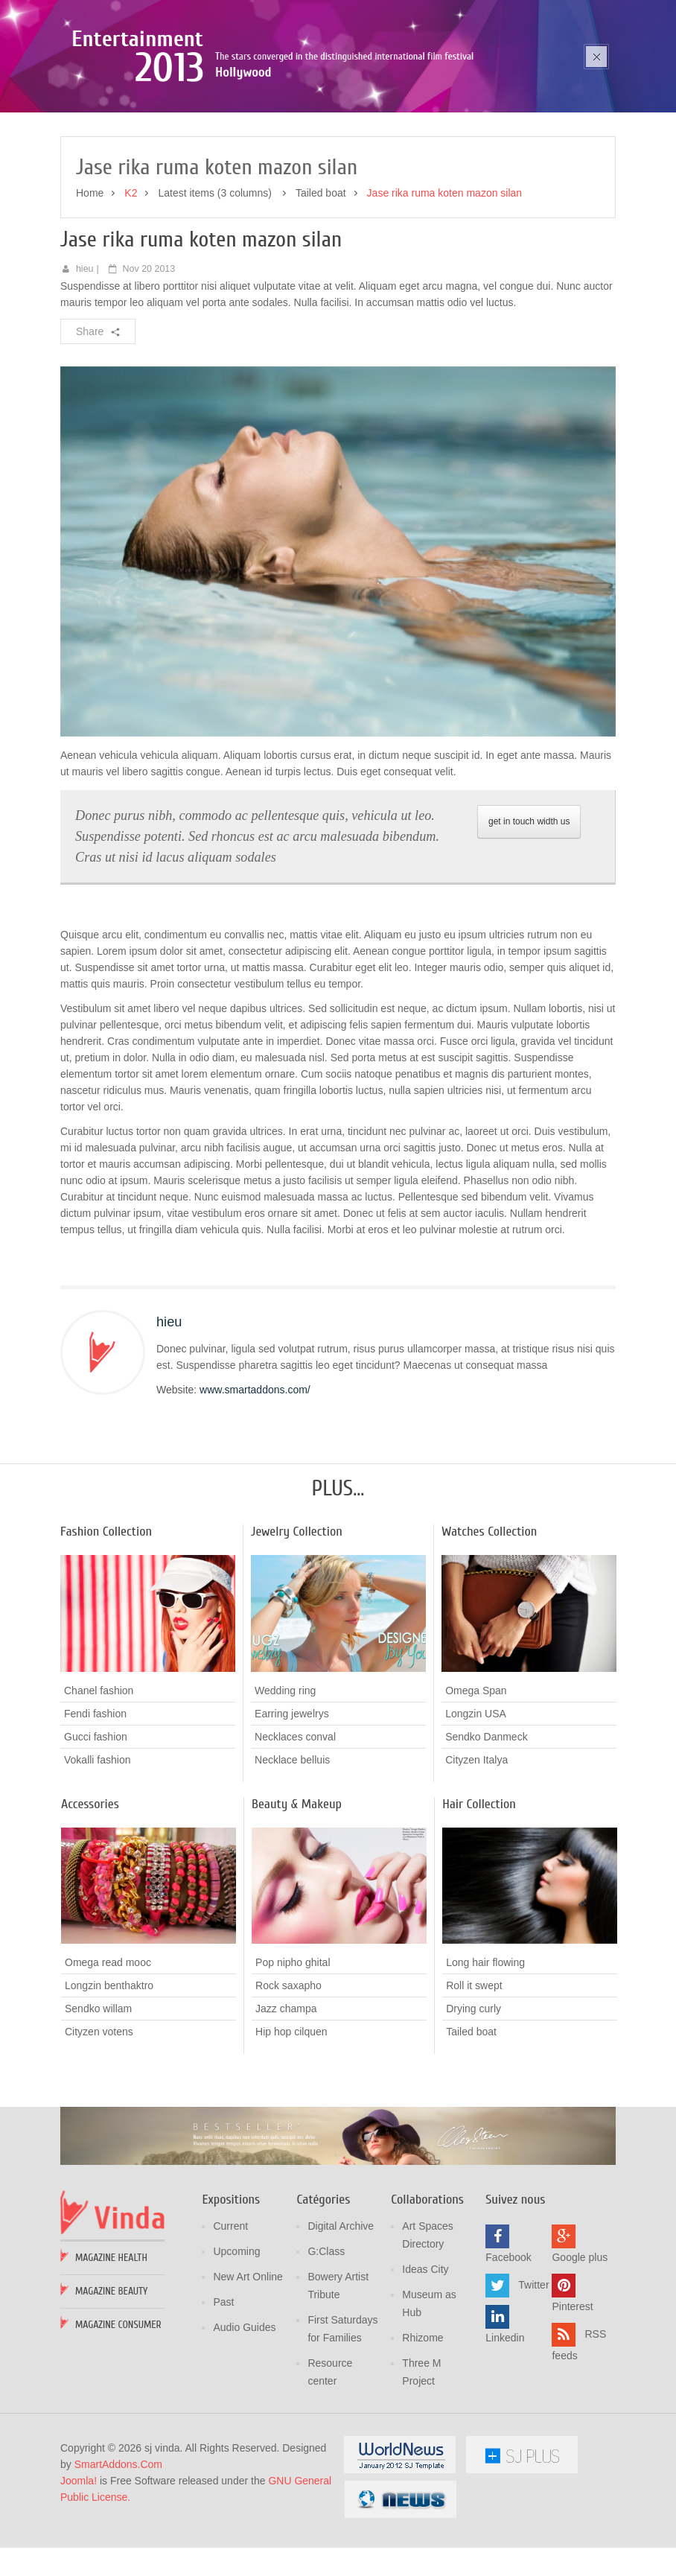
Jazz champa (285, 2103)
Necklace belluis (292, 1854)
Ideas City (425, 2364)
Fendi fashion (95, 1808)
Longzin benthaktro (109, 2080)
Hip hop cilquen (291, 2126)
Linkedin (504, 2433)
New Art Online (247, 2372)
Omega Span (476, 1785)
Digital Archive (340, 2321)
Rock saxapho (288, 2080)
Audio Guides (244, 2423)
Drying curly (473, 2103)
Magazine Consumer (118, 2420)
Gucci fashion (95, 1831)
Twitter (533, 2380)
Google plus (580, 2353)
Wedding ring (285, 1785)
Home (89, 288)
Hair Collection (479, 1898)
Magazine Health (111, 2353)
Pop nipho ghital (292, 2057)
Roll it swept (474, 2080)
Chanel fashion (98, 1785)
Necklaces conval (295, 1831)
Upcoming (236, 2347)
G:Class (326, 2347)
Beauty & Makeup (297, 1898)
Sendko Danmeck (486, 1831)
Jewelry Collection (296, 1626)
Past (223, 2397)
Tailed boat (321, 288)
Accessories (90, 1898)
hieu (85, 363)
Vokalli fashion (97, 1854)
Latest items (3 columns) (216, 288)
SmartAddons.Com (118, 2560)
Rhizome (422, 2433)
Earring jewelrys (292, 1808)
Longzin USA (475, 1808)
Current (230, 2321)
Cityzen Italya (476, 1854)
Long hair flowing (485, 2057)
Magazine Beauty (111, 2386)
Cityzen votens (99, 2126)
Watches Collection (489, 1626)
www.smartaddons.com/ (255, 1484)
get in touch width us (529, 917)
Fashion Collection (106, 1626)
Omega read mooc (108, 2057)
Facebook (508, 2353)
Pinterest (572, 2402)
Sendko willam (98, 2103)
